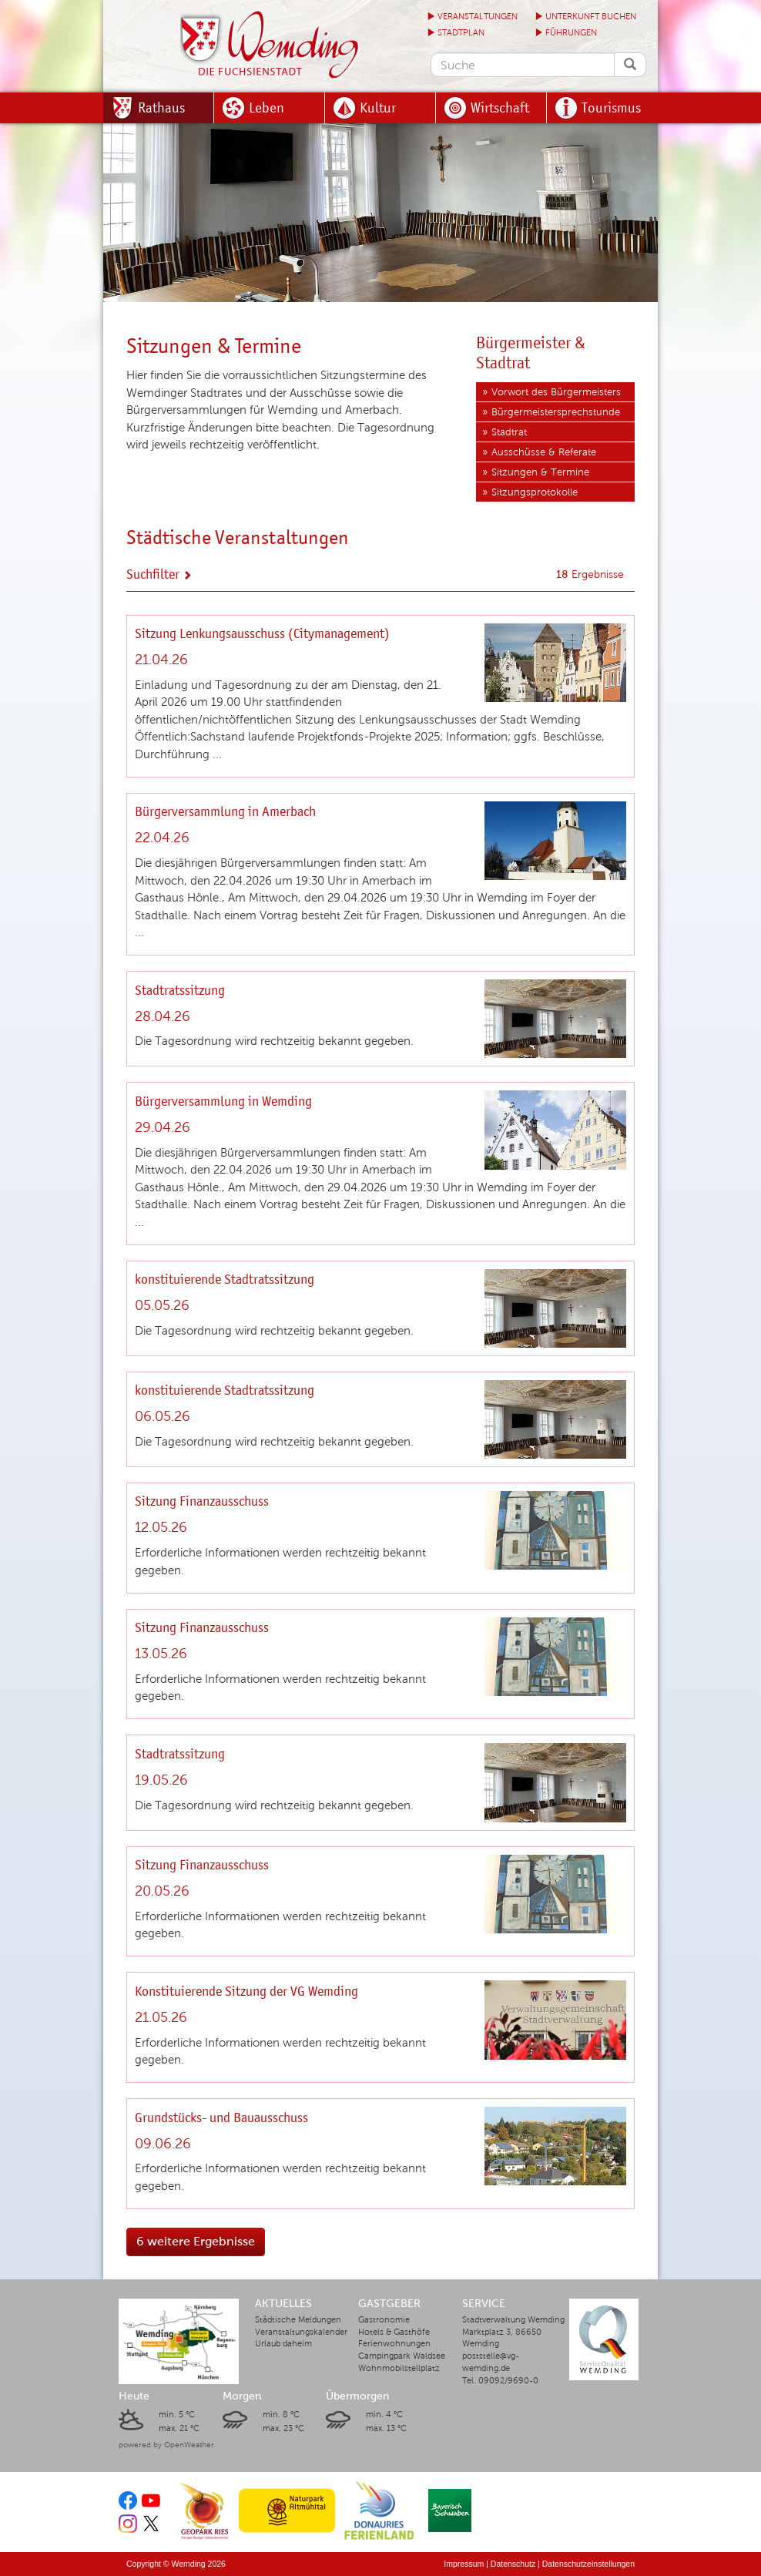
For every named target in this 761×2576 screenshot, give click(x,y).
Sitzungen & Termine (540, 472)
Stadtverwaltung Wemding (513, 2320)
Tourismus (611, 107)
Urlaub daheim (283, 2343)
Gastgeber (389, 2304)
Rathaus (161, 107)
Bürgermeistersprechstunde (555, 412)
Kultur (378, 107)
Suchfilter (159, 574)
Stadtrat (509, 432)
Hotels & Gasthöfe (394, 2332)
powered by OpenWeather (166, 2445)
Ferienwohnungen (394, 2343)
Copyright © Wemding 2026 (176, 2563)
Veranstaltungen (472, 16)
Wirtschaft (500, 107)
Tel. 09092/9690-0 (500, 2380)
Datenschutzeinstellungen (588, 2563)
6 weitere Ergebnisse (195, 2241)
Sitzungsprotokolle (534, 492)
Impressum (464, 2563)
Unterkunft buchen (585, 16)
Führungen (566, 33)
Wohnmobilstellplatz (399, 2368)
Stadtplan (455, 33)
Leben (266, 107)
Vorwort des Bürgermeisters (556, 392)
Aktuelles (283, 2304)
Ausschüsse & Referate (543, 452)
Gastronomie (384, 2320)
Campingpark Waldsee (401, 2356)
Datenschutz (513, 2563)
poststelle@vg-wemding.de (490, 2362)
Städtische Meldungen (298, 2320)
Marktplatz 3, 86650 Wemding (501, 2338)
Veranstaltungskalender (301, 2332)
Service (483, 2304)
